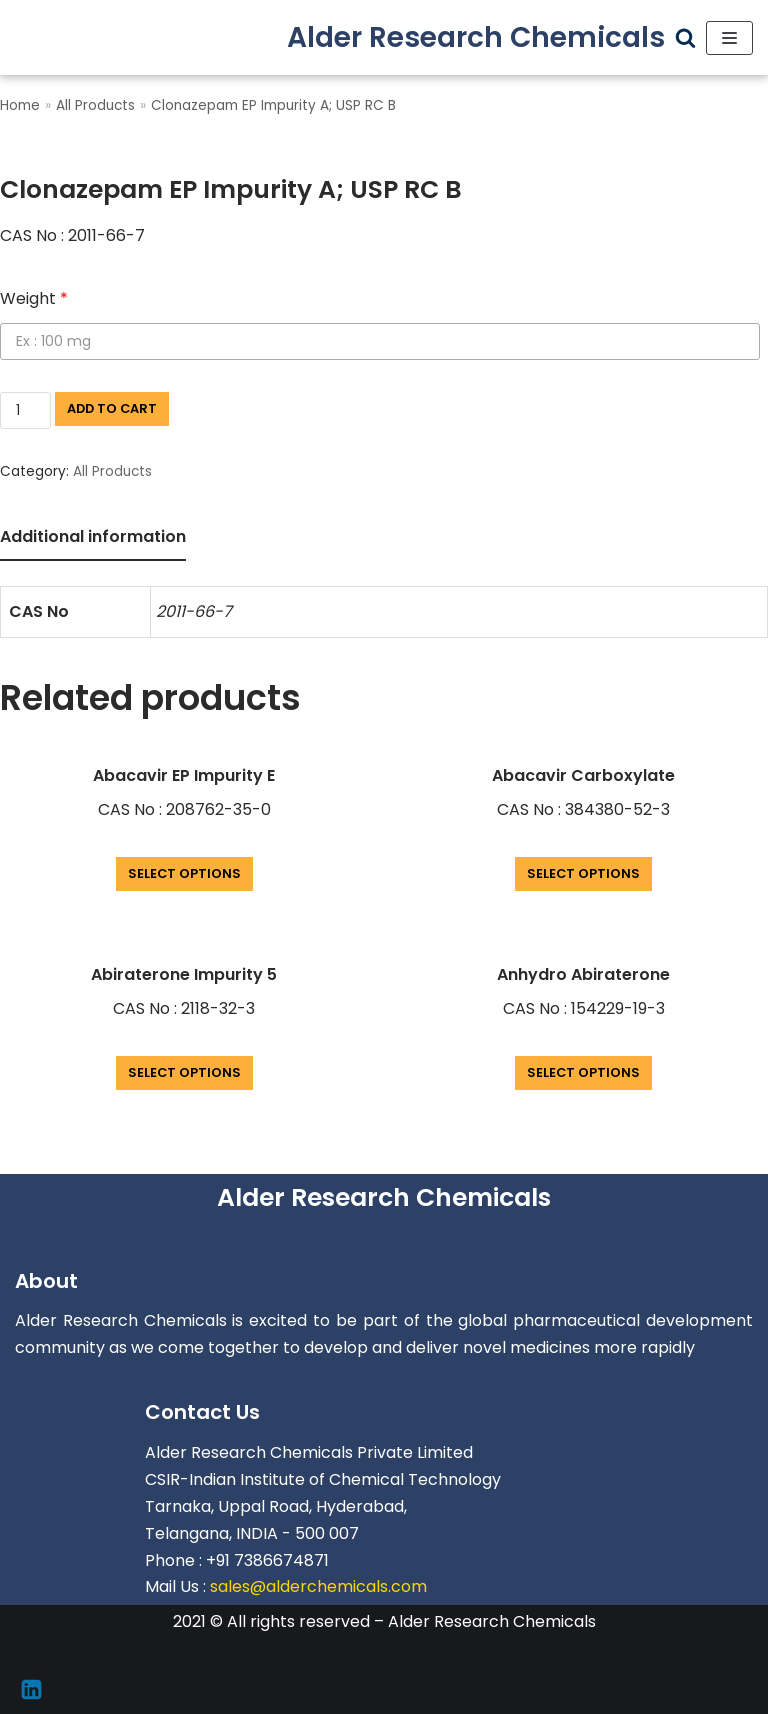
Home (20, 105)
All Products (95, 105)
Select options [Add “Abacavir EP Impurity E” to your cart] (184, 873)
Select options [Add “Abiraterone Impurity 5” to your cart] (184, 1072)
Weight (34, 298)
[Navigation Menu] (729, 38)
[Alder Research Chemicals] (476, 37)
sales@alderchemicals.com (318, 1586)
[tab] (93, 538)
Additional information (93, 536)
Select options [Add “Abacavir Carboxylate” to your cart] (583, 873)
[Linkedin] (31, 1689)
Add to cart (112, 408)
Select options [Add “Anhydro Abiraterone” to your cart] (583, 1072)
